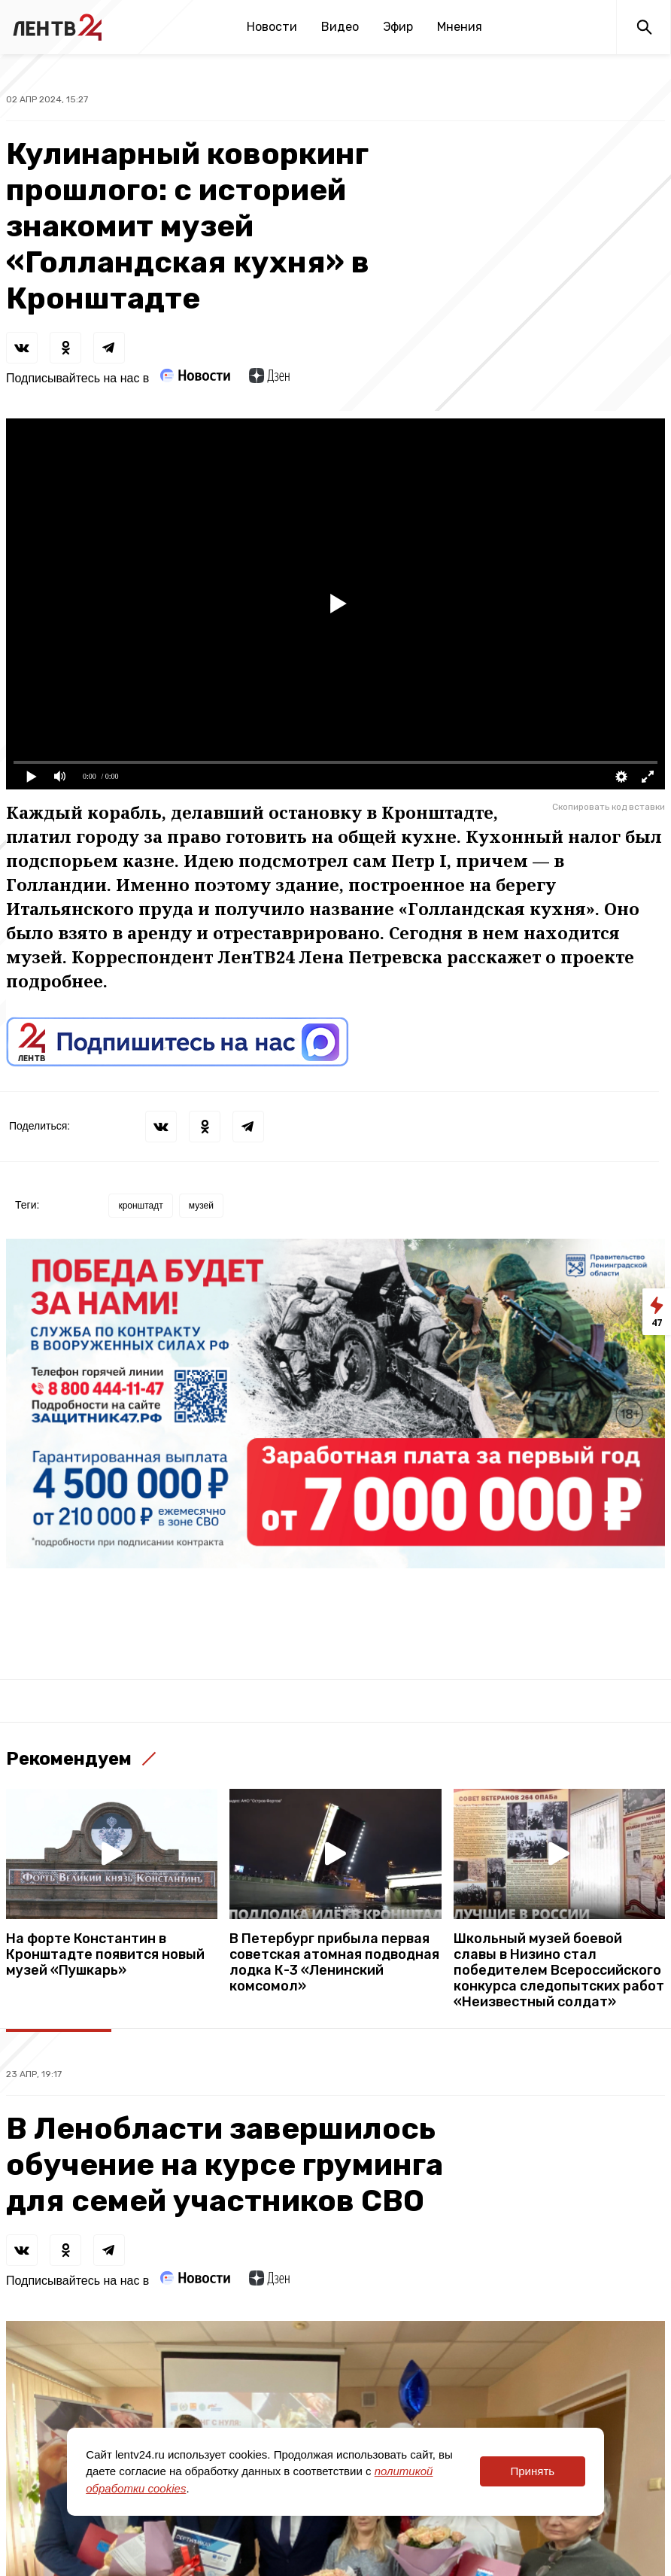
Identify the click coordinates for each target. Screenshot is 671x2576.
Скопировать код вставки (608, 806)
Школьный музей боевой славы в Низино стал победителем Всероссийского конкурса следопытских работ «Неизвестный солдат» (559, 1970)
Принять (532, 2471)
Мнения (459, 27)
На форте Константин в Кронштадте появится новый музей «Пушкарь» (105, 1954)
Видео (340, 27)
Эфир (398, 27)
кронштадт (140, 1205)
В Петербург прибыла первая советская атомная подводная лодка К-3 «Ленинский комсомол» (334, 1962)
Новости (272, 27)
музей (201, 1205)
